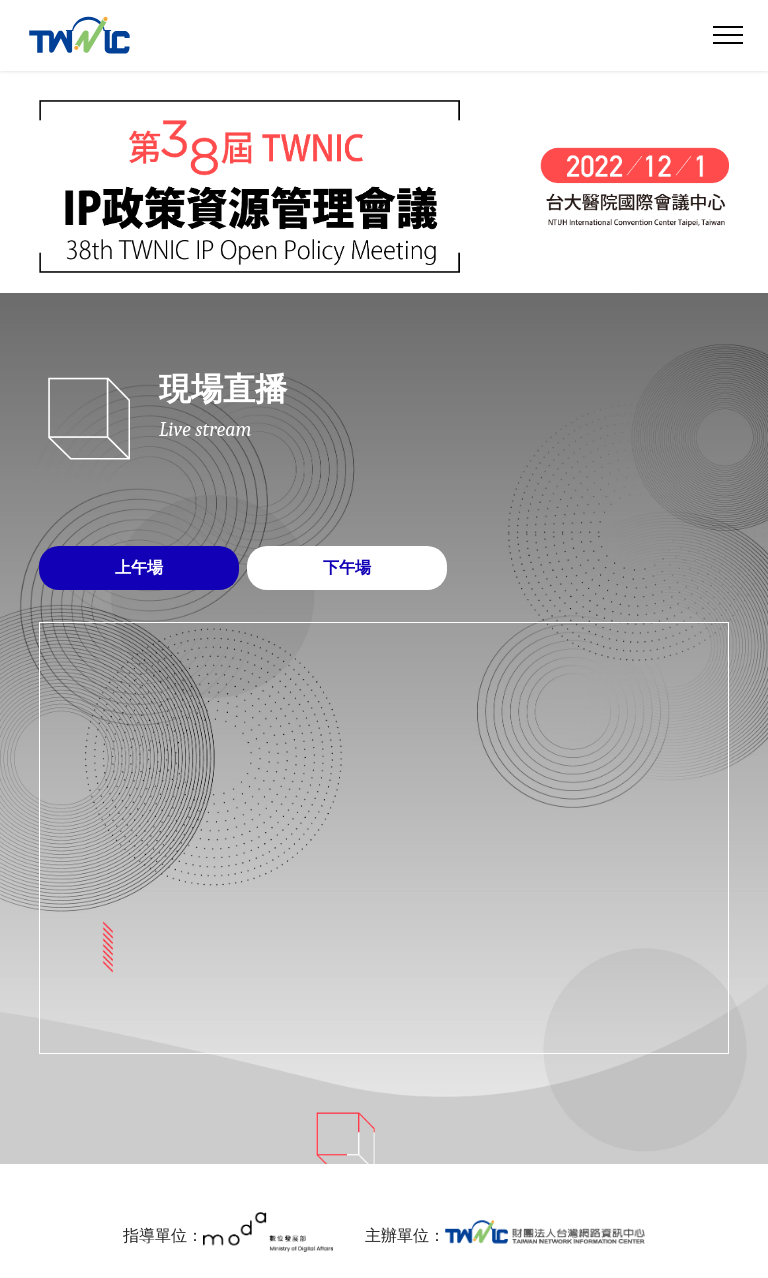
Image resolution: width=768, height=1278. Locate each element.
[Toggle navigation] (728, 35)
